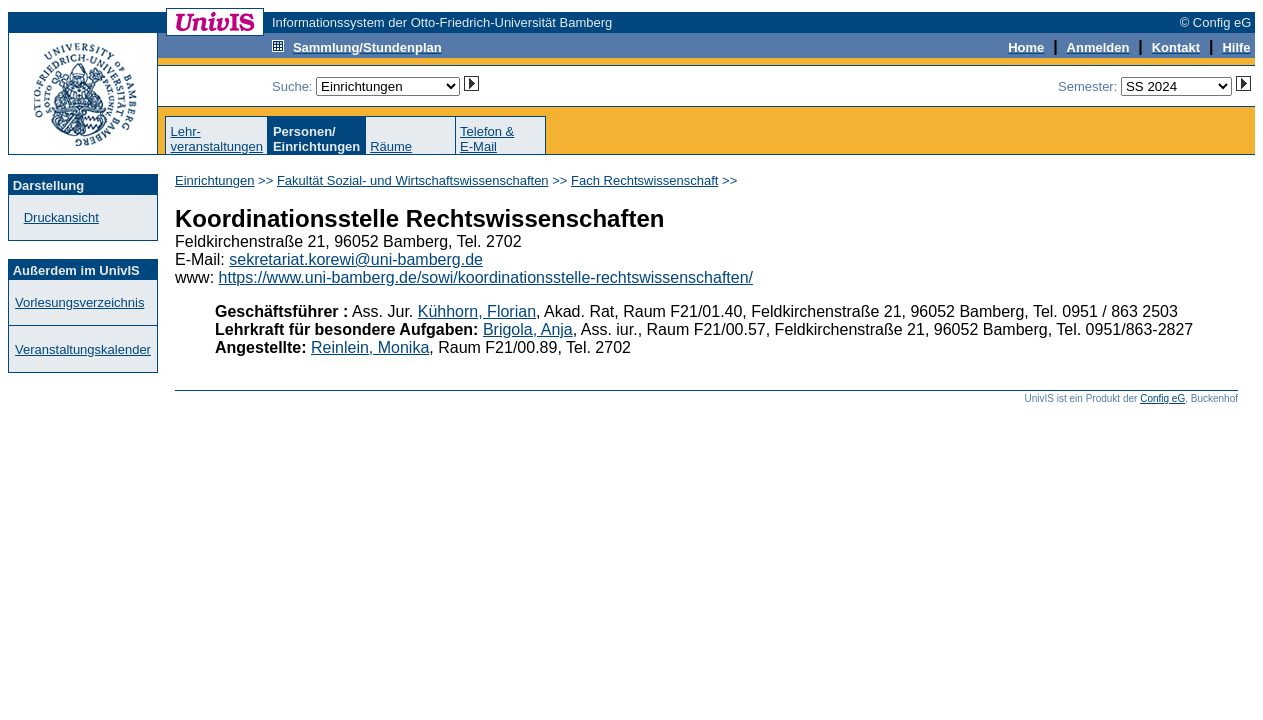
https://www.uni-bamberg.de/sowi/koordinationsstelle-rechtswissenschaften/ (486, 277)
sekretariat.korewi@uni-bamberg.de (356, 259)
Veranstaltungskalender (83, 349)
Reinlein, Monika (370, 347)
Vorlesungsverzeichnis (79, 302)
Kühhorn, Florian (477, 311)
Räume (391, 146)
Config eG (1162, 398)
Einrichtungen (215, 180)
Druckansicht (61, 217)
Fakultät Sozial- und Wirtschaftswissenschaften (413, 180)
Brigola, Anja (528, 329)
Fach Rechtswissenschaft (644, 180)
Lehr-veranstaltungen (216, 139)
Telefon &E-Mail (487, 139)
